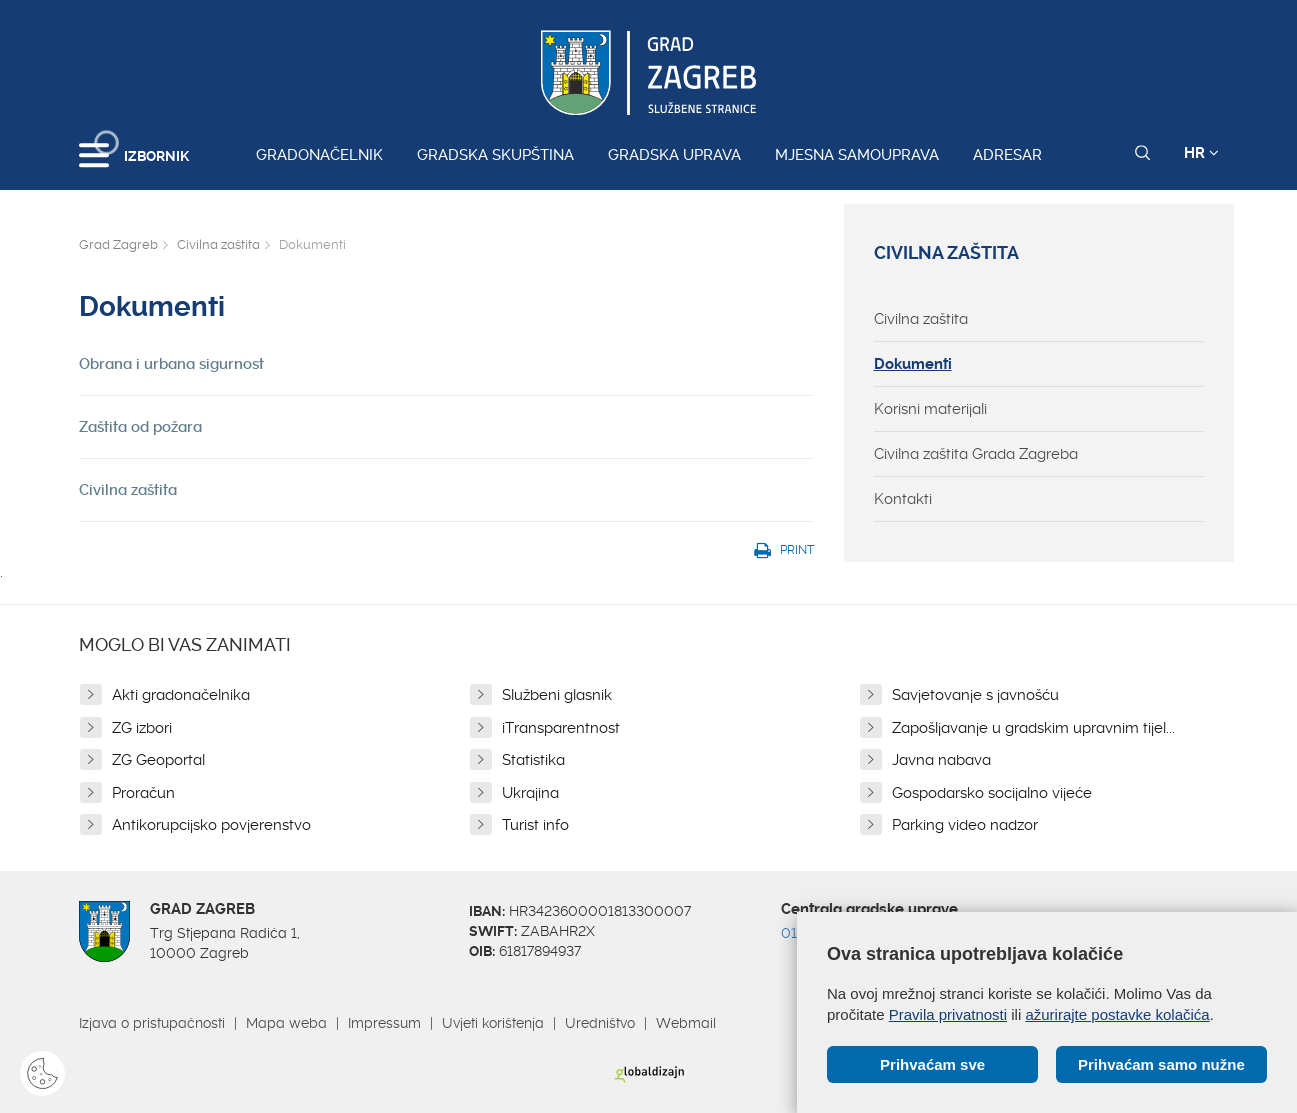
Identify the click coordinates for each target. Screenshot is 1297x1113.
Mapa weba (286, 1023)
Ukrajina (530, 793)
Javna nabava (941, 760)
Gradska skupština (495, 155)
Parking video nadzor (965, 825)
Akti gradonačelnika (181, 695)
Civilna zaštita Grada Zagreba (976, 454)
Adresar (1007, 155)
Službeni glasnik (557, 695)
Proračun (143, 793)
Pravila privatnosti (948, 1014)
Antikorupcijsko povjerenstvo (211, 825)
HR (1201, 153)
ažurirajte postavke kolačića (1117, 1014)
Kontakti (903, 499)
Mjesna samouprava (857, 155)
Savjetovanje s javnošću (975, 695)
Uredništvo (600, 1023)
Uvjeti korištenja (493, 1023)
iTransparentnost (561, 728)
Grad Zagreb (118, 244)
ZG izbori (142, 728)
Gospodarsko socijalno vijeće (992, 793)
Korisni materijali (930, 409)
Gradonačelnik (319, 155)
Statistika (533, 760)
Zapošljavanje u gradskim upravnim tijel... (1033, 728)
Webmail (686, 1023)
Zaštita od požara (140, 427)
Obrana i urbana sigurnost (171, 364)
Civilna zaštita (218, 244)
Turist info (535, 825)
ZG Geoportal (158, 760)
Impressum (384, 1023)
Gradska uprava (674, 155)
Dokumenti (913, 364)
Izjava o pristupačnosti (152, 1023)
